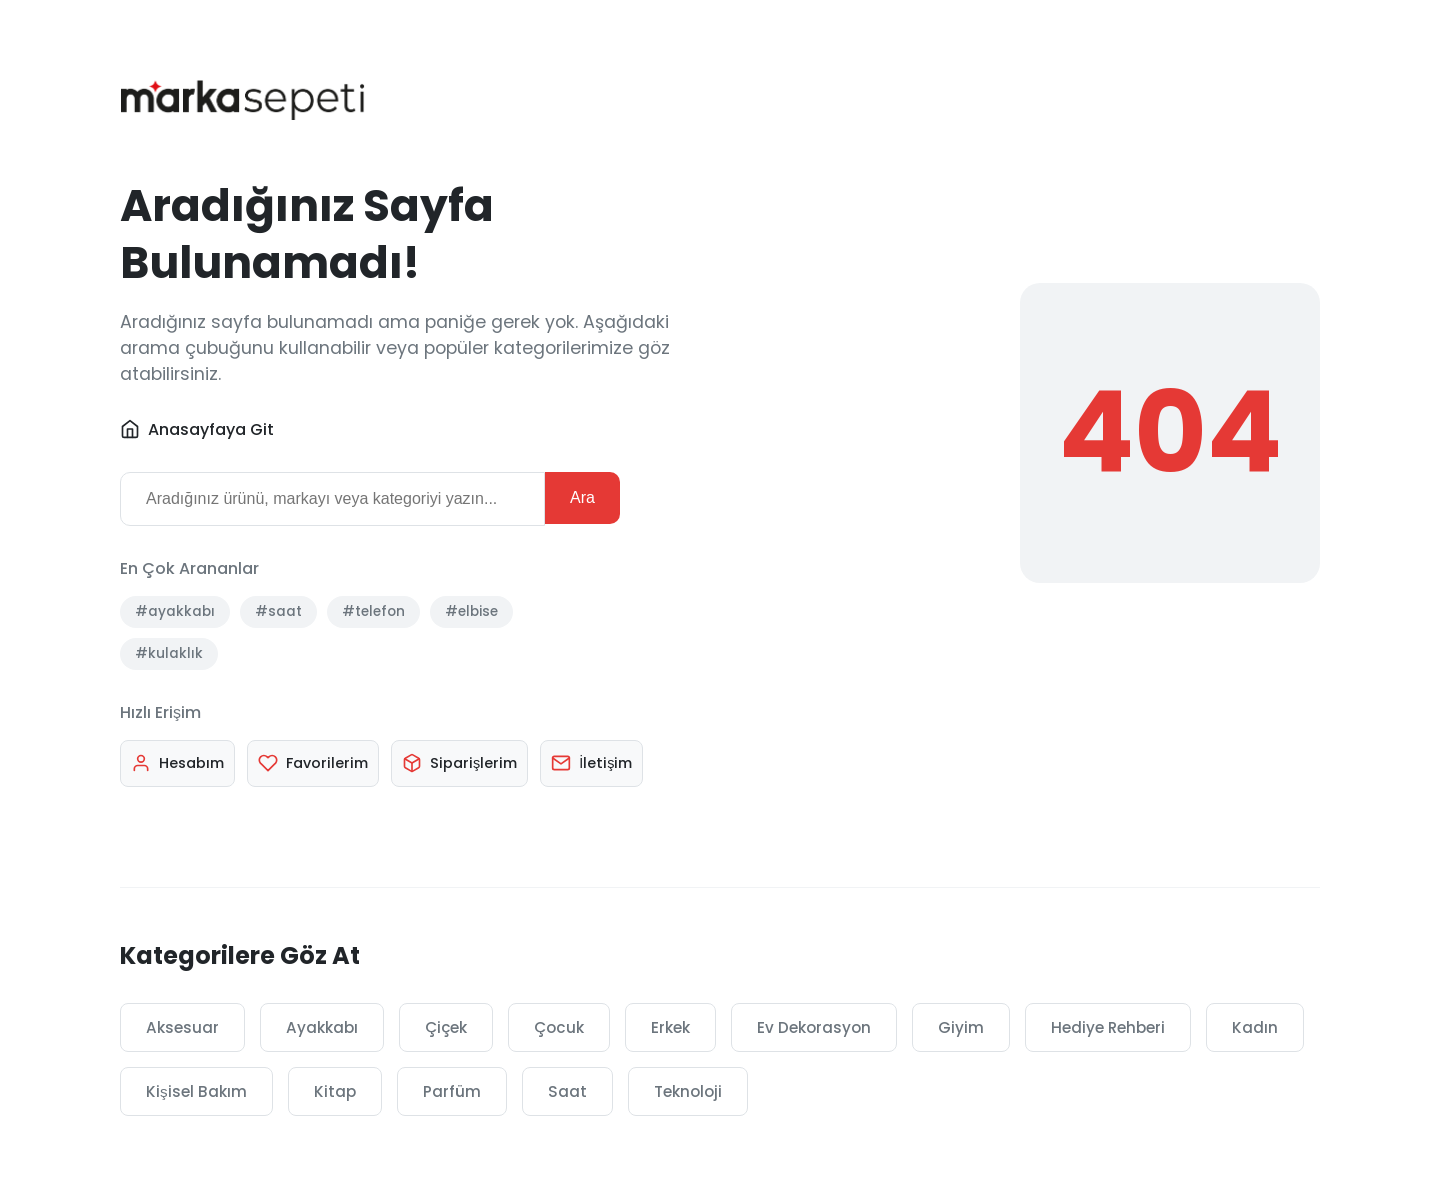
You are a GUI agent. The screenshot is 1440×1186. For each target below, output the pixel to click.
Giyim (961, 1027)
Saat (567, 1091)
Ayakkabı (322, 1027)
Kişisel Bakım (196, 1091)
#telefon (373, 611)
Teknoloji (688, 1091)
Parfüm (452, 1091)
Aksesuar (182, 1027)
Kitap (335, 1091)
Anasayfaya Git (197, 429)
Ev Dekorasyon (814, 1027)
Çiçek (446, 1027)
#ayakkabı (175, 611)
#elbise (471, 611)
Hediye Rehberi (1108, 1027)
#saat (278, 611)
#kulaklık (169, 653)
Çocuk (559, 1027)
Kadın (1255, 1027)
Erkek (670, 1027)
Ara (582, 497)
